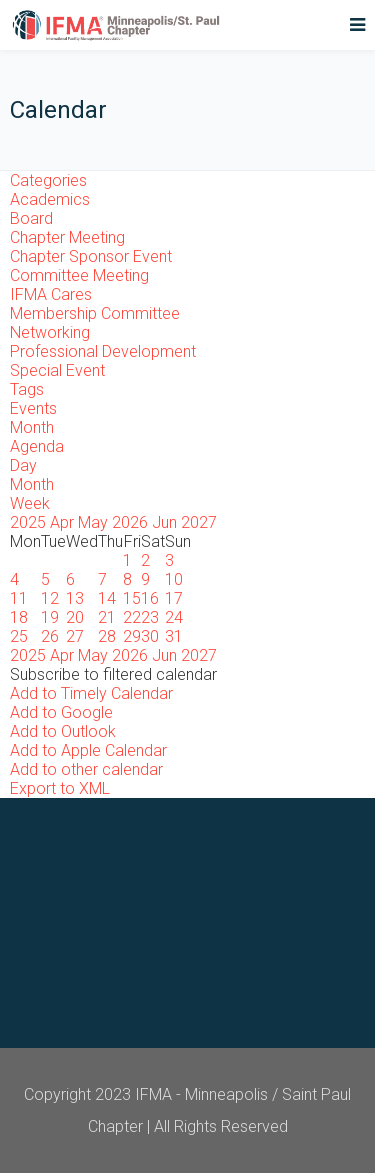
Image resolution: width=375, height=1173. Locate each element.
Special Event (57, 370)
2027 (199, 522)
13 (75, 598)
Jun (166, 522)
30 (150, 636)
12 (50, 598)
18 (19, 617)
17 (174, 598)
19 (50, 617)
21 (107, 617)
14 (107, 598)
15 (132, 598)
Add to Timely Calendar (91, 693)
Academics (50, 199)
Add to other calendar (86, 769)
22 (132, 617)
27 (75, 636)
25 (19, 636)
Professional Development (103, 351)
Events (33, 408)
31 (174, 636)
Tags (27, 389)
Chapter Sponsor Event (91, 256)
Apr (64, 522)
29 (132, 636)
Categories (48, 180)
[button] (113, 674)
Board (31, 218)
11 (19, 598)
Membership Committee (95, 313)
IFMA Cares (51, 294)
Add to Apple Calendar (88, 750)
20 (75, 617)
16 (150, 598)
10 (174, 579)
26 (50, 636)
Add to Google (61, 712)
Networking (50, 332)
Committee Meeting (79, 275)
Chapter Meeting (67, 237)
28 (107, 636)
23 (150, 617)
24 (174, 617)
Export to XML (60, 788)
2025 (30, 522)
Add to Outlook (63, 731)
